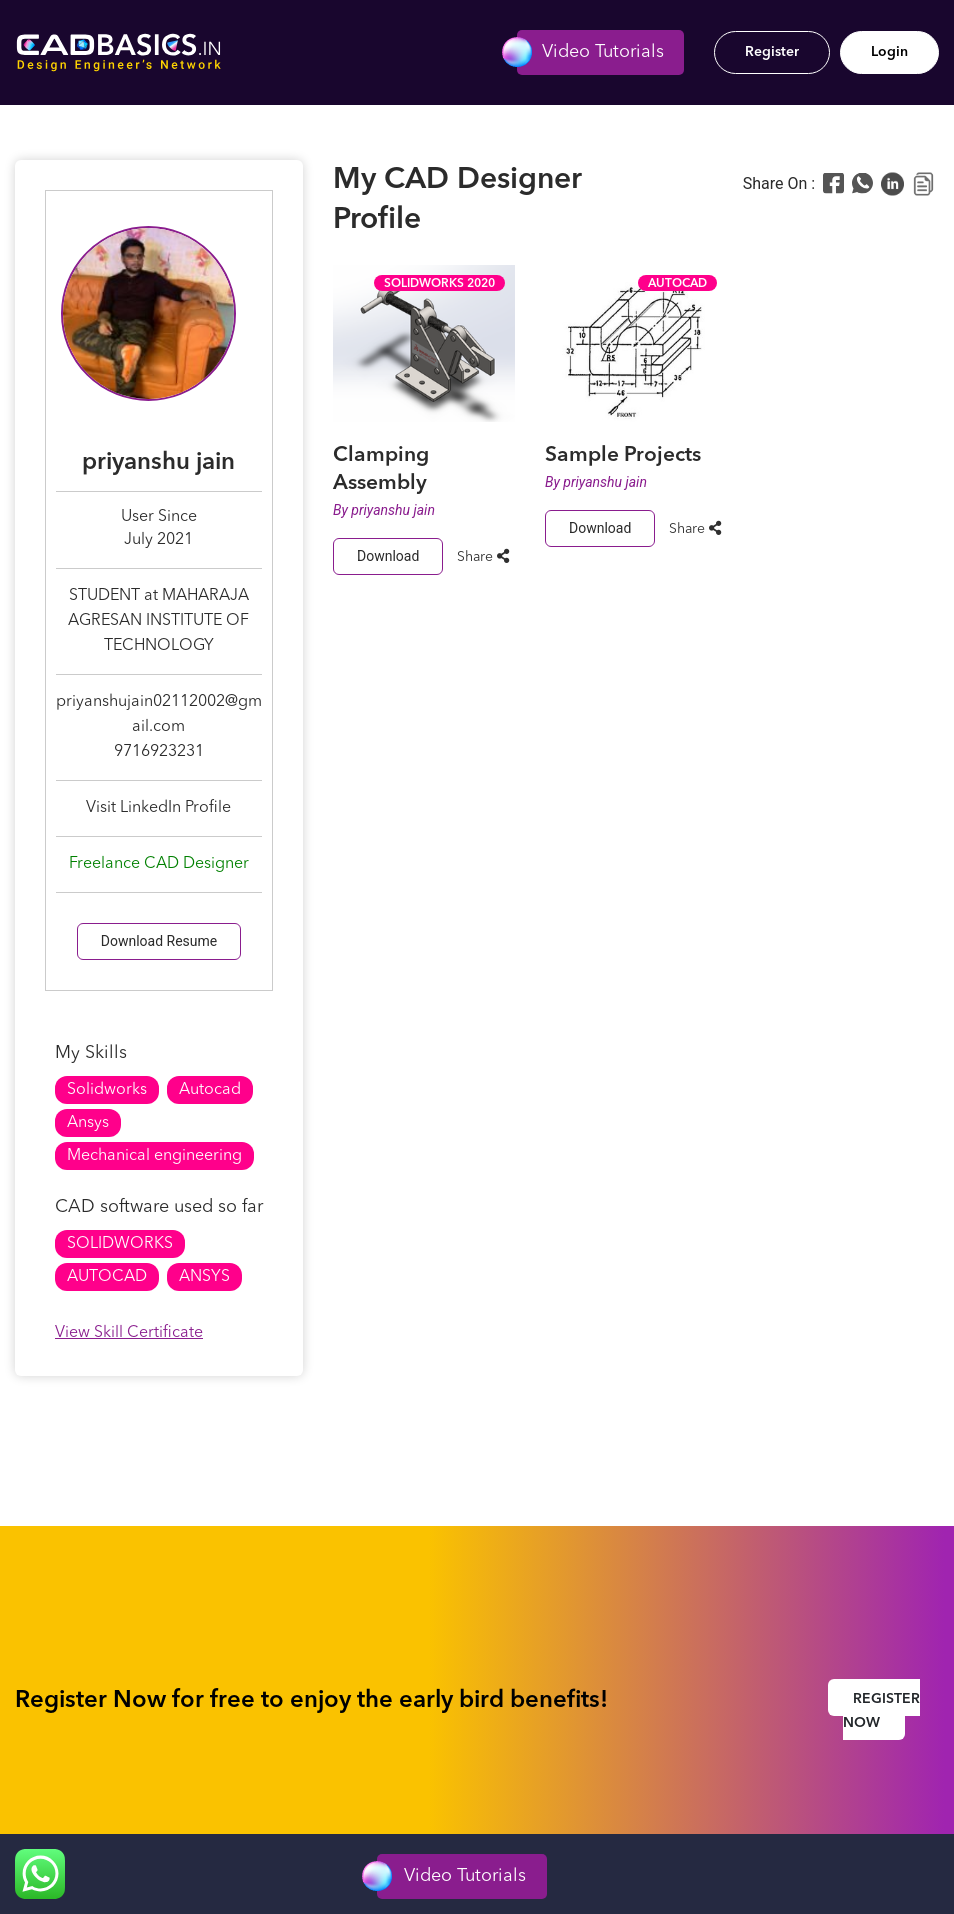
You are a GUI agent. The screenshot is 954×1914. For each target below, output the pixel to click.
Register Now (881, 1711)
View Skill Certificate (129, 1333)
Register (772, 52)
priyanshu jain (393, 510)
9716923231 (159, 752)
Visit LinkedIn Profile (158, 808)
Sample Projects (623, 455)
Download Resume (159, 941)
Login (889, 52)
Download (388, 556)
